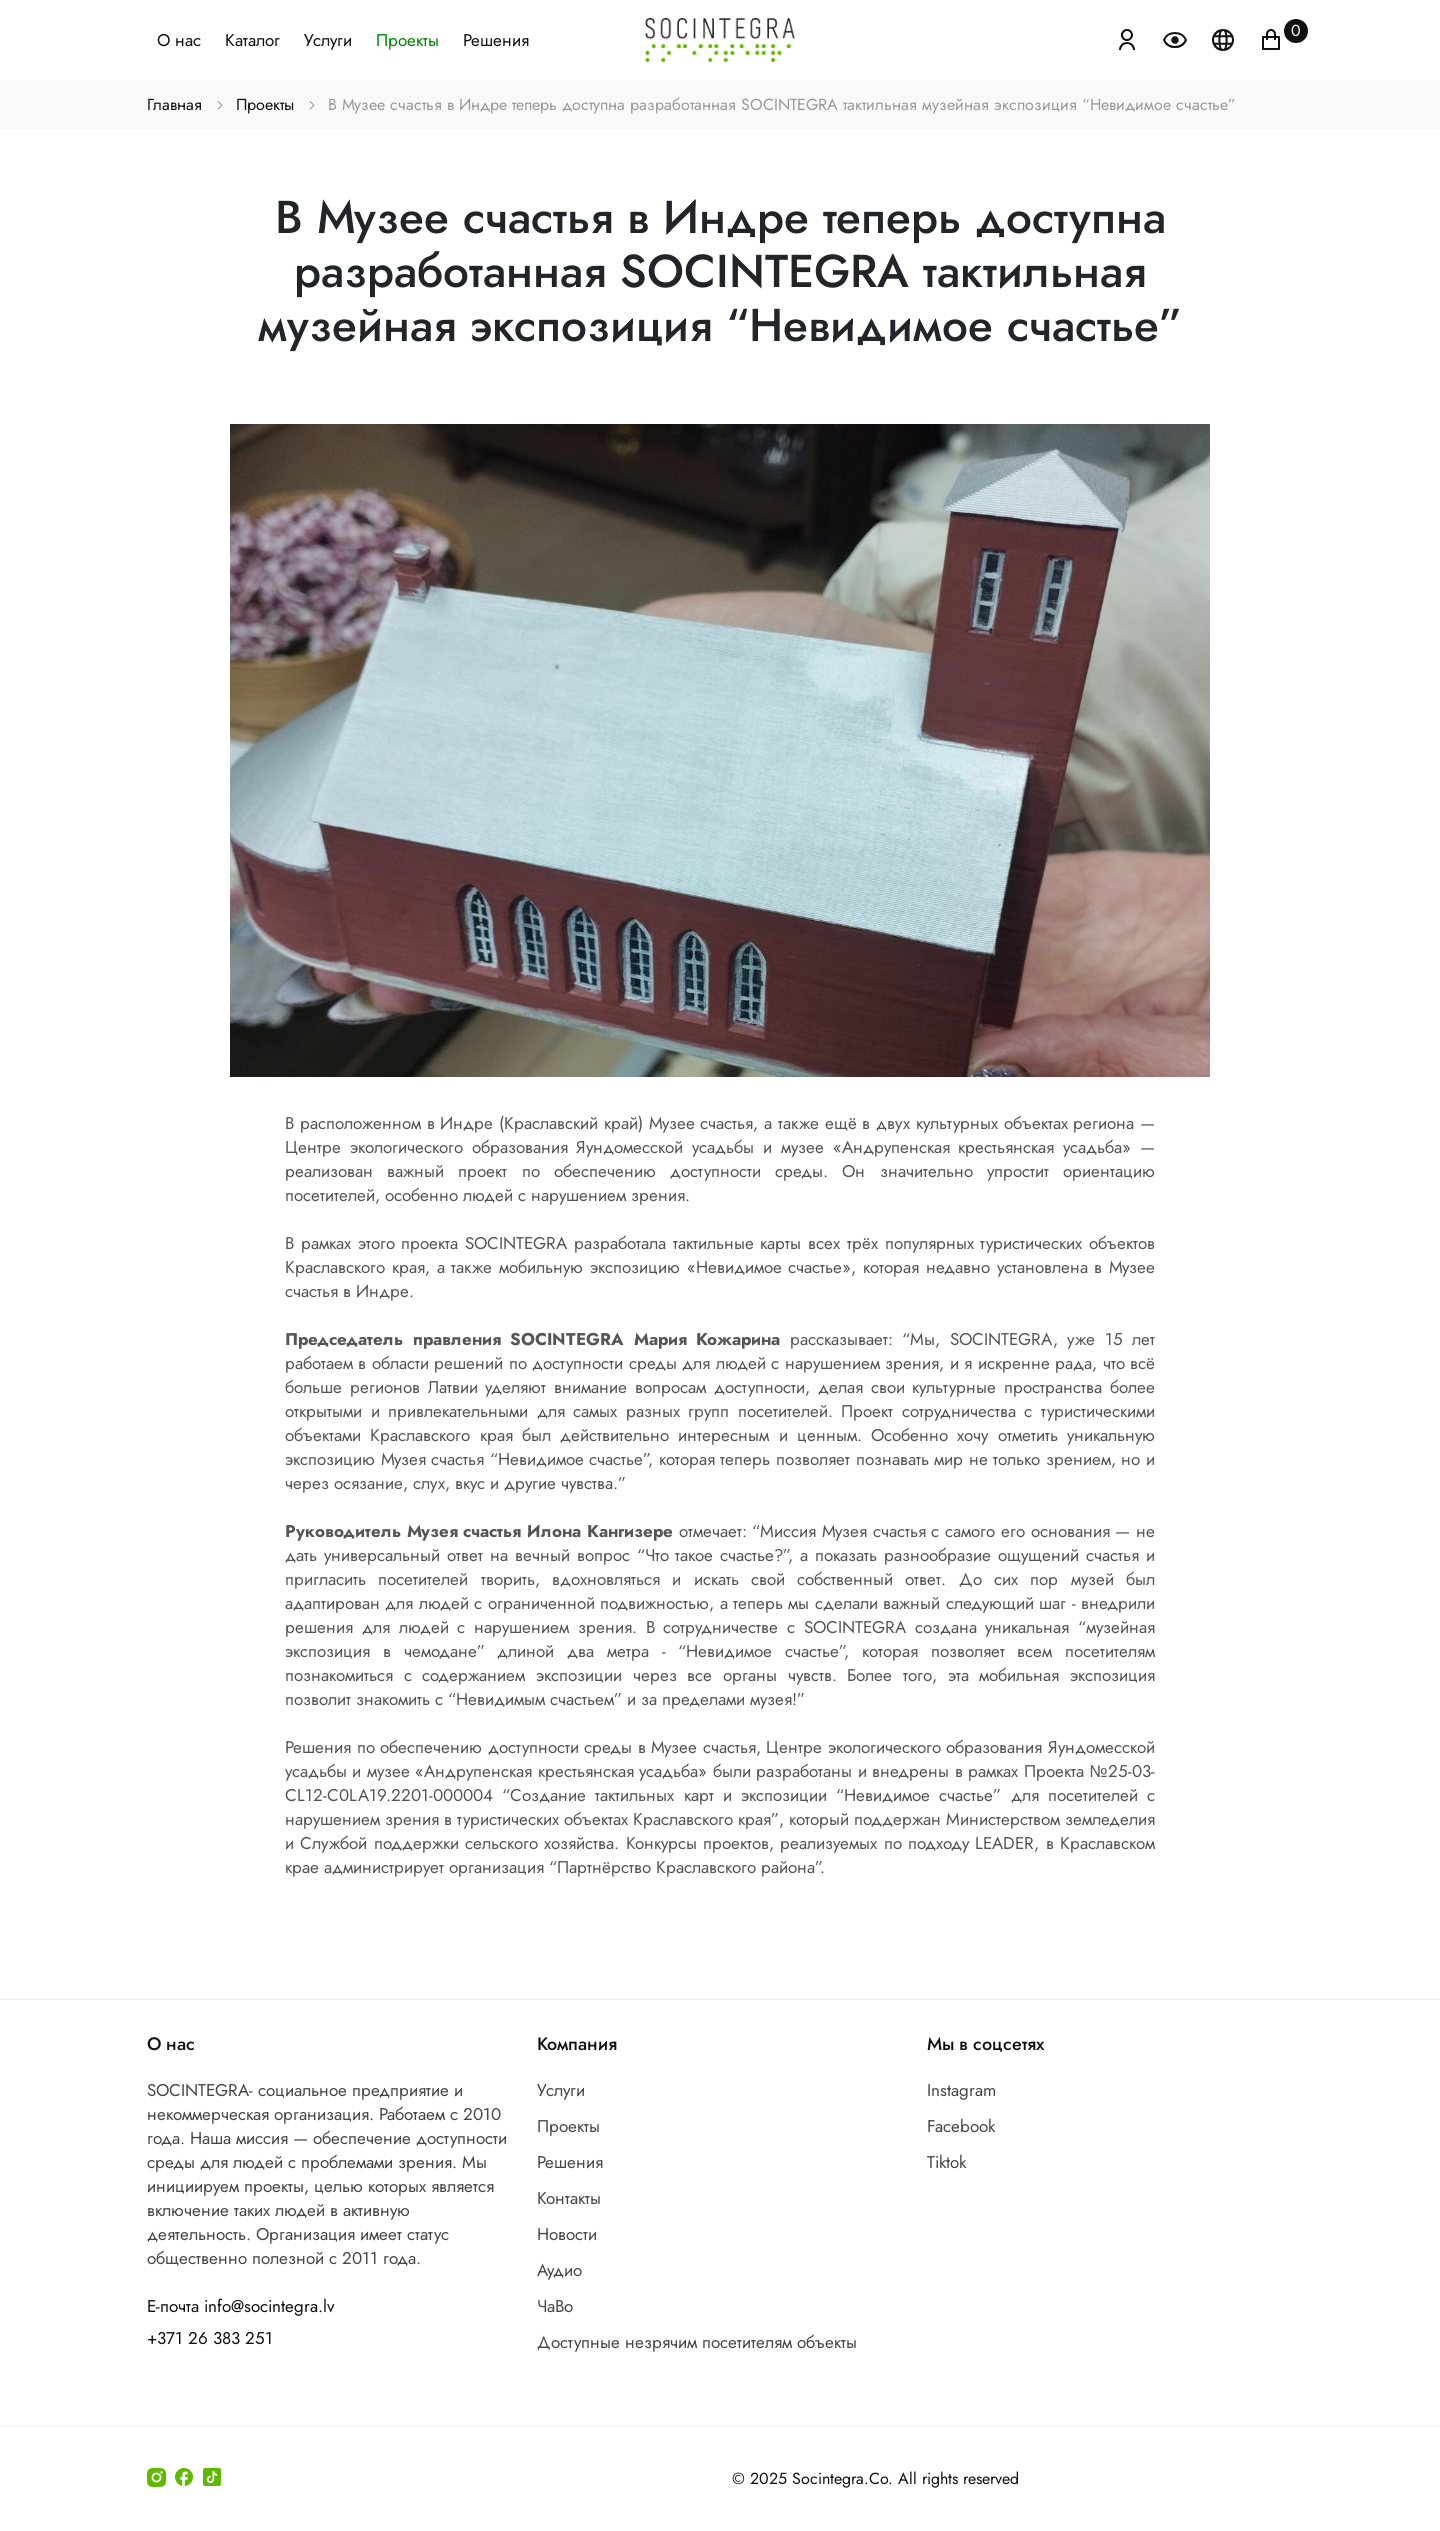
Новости (567, 2234)
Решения (496, 40)
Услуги (328, 40)
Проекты (407, 40)
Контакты (569, 2198)
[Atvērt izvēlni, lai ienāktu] (1127, 38)
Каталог (252, 40)
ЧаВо (555, 2306)
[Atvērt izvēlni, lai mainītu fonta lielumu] (1177, 38)
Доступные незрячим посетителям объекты (697, 2342)
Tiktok (946, 2162)
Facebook (961, 2126)
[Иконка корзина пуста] (1271, 38)
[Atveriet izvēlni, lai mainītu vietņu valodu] (1225, 38)
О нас (179, 40)
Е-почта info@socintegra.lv (240, 2306)
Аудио (559, 2270)
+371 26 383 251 (210, 2338)
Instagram (961, 2090)
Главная (175, 104)
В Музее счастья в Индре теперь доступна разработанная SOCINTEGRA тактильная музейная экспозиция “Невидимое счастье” (781, 104)
